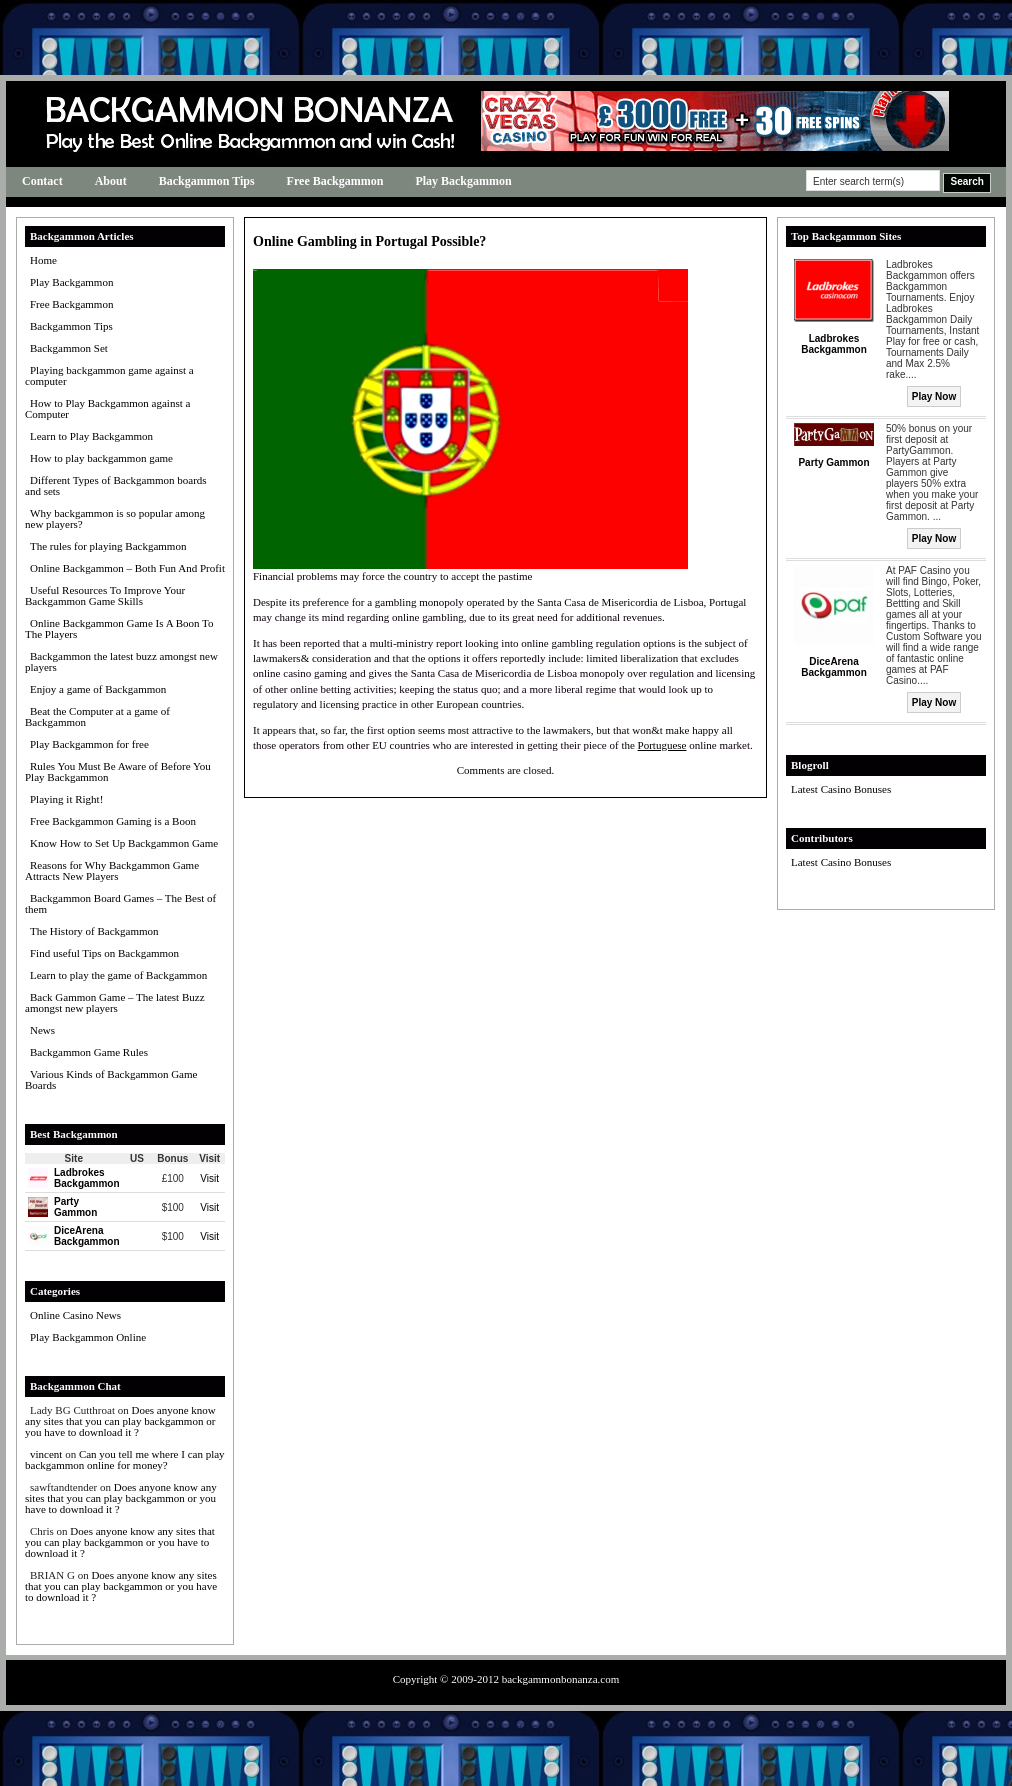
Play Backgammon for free (89, 744)
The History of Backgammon (94, 931)
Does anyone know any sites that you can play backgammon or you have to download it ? (120, 1421)
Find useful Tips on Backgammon (104, 953)
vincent (46, 1454)
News (42, 1030)
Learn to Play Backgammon (91, 436)
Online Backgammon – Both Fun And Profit (127, 568)
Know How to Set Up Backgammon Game (124, 843)
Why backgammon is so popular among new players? (115, 518)
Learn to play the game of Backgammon (118, 975)
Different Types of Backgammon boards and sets (116, 485)
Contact (42, 181)
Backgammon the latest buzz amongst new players (121, 661)
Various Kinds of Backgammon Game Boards (111, 1079)
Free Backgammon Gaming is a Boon (113, 821)
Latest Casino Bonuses (841, 789)
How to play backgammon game (101, 458)
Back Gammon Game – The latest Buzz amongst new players (115, 1002)
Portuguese (662, 745)
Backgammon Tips (207, 181)
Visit (209, 1178)
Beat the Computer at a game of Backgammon (97, 716)
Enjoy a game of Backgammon (98, 689)
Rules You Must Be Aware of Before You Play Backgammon (118, 771)
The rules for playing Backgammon (108, 546)
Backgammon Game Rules (89, 1052)
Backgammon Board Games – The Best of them (120, 903)
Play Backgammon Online (88, 1337)
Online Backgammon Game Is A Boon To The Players (119, 628)
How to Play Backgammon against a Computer (107, 408)
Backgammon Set (69, 348)
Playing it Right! (66, 799)
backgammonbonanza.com (561, 1679)
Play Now (934, 396)
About (111, 181)
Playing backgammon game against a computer (109, 375)
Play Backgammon (463, 181)
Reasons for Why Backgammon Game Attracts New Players (112, 870)
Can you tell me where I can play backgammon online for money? (125, 1459)
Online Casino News (75, 1315)
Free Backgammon (335, 181)
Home (43, 260)
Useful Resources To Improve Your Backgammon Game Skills (105, 595)
